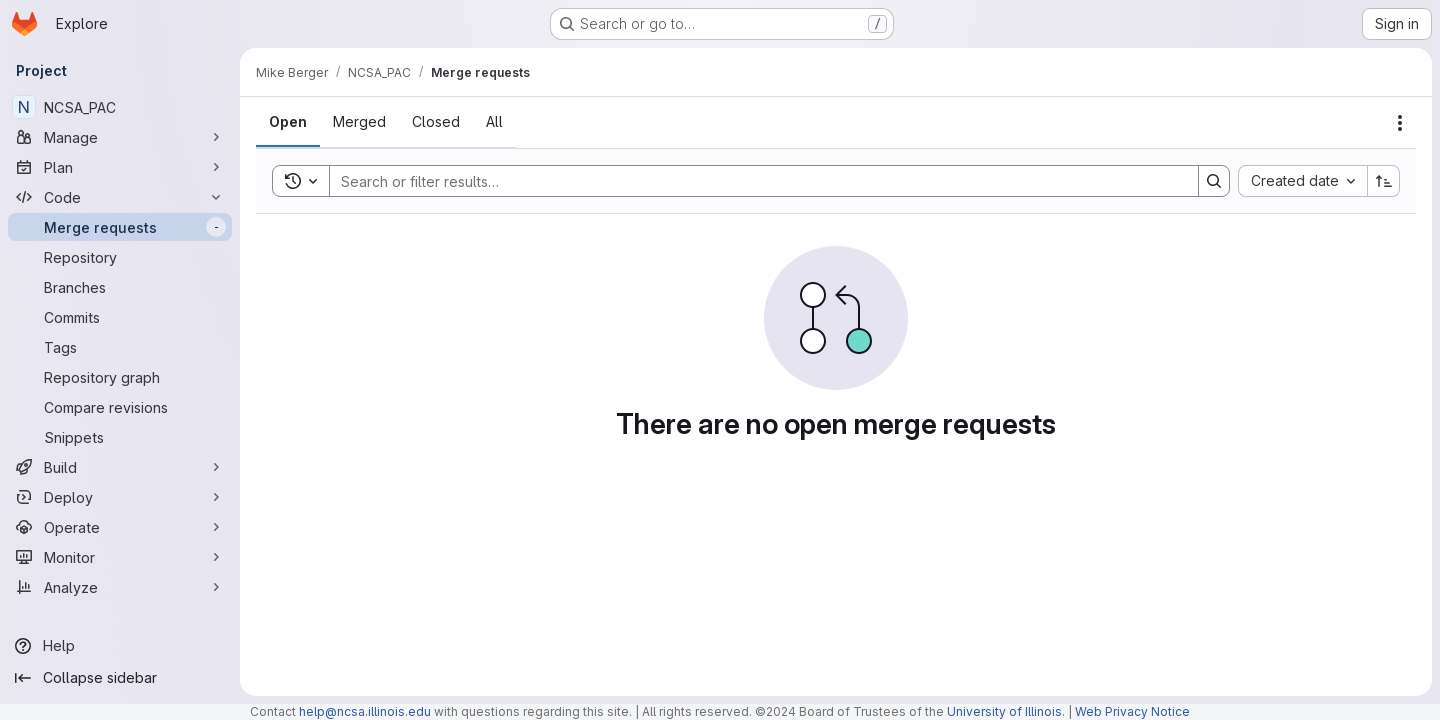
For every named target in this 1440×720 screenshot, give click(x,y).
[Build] (120, 467)
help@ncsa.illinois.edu (365, 711)
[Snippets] (120, 437)
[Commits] (120, 317)
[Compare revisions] (120, 407)
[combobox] (1302, 181)
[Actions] (1400, 123)
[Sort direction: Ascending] (1384, 181)
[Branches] (120, 287)
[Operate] (120, 527)
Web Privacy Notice (1132, 711)
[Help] (120, 646)
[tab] (288, 122)
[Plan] (120, 167)
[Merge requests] (120, 227)
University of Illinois (1004, 711)
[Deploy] (120, 497)
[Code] (120, 197)
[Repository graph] (120, 377)
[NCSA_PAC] (120, 107)
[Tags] (120, 347)
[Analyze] (120, 587)
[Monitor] (120, 557)
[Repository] (120, 257)
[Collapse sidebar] (120, 678)
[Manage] (120, 137)
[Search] (754, 181)
